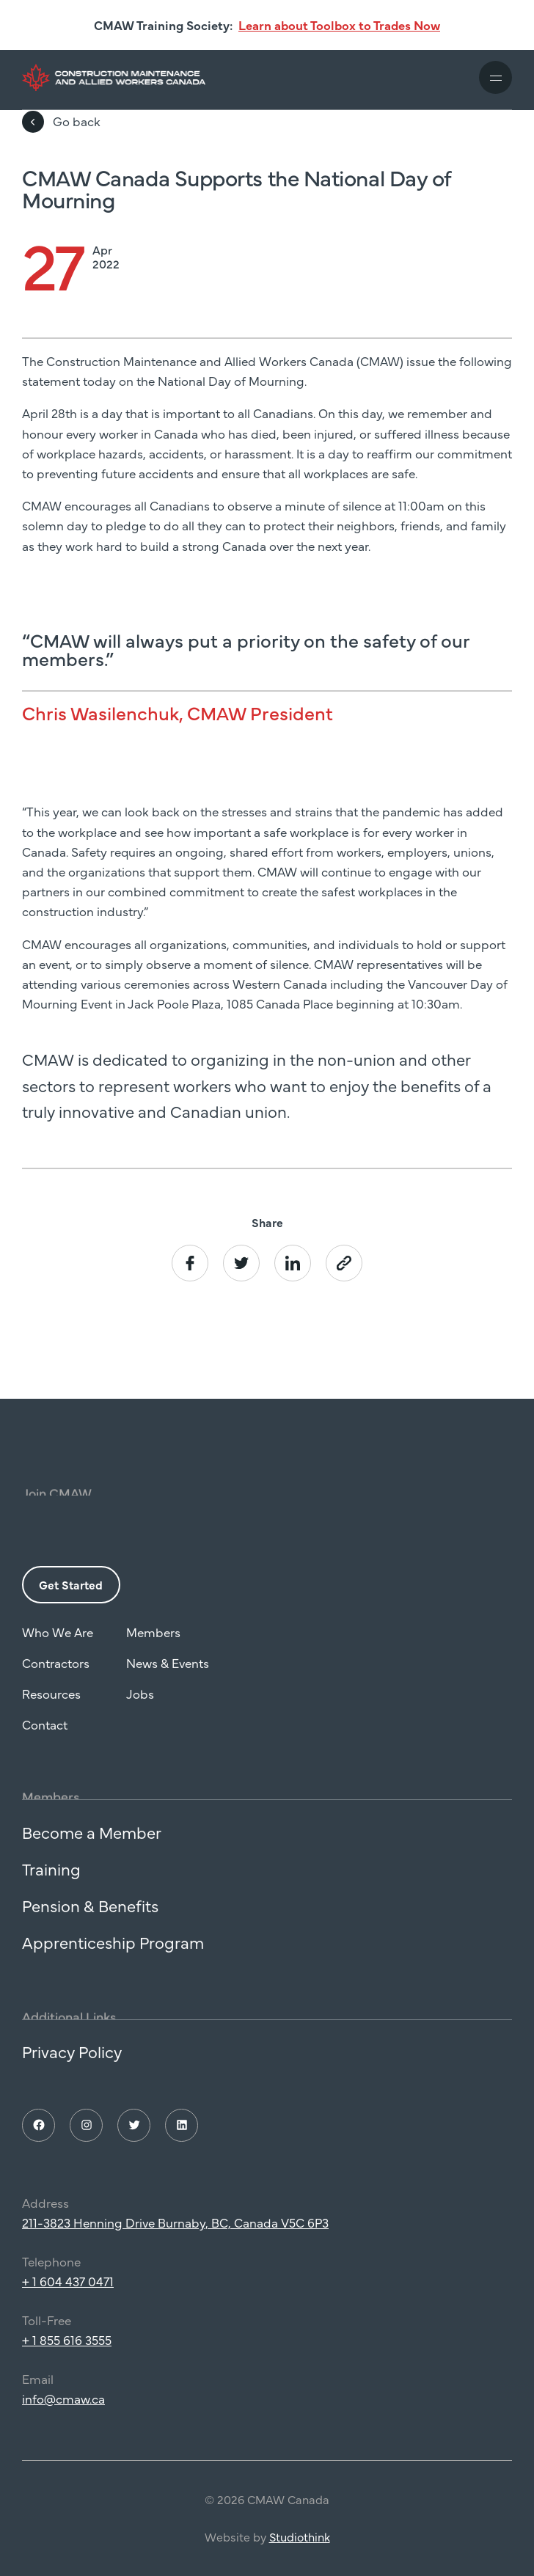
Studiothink (299, 2554)
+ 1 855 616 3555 (66, 2357)
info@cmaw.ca (63, 2415)
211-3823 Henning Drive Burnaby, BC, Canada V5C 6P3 (175, 2240)
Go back (61, 122)
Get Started (71, 1601)
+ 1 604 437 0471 (68, 2299)
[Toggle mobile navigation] (495, 77)
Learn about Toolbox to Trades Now (339, 25)
